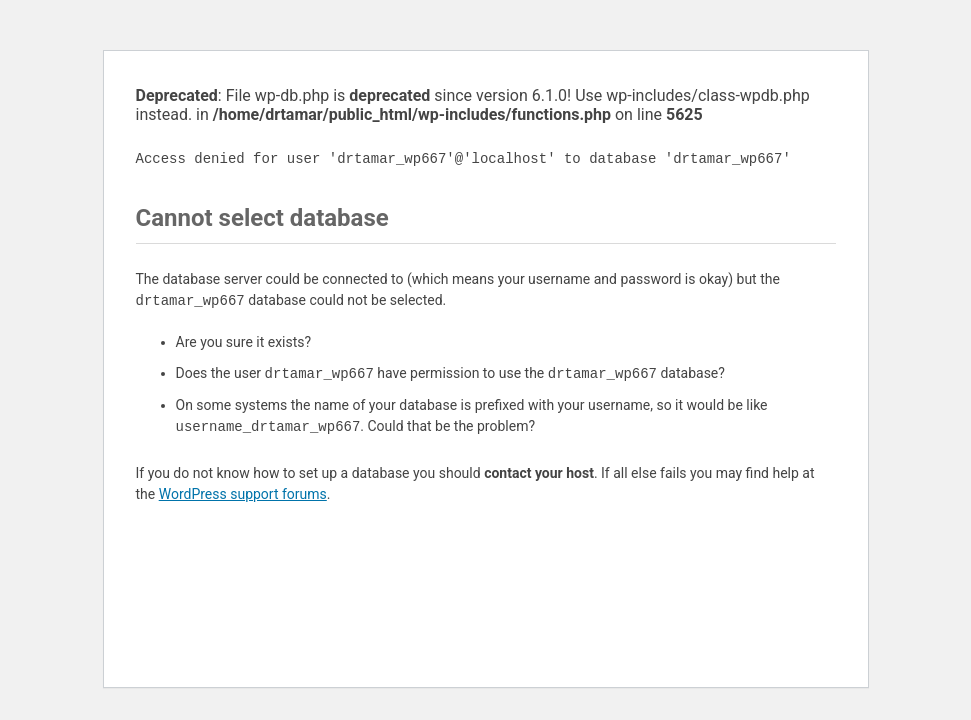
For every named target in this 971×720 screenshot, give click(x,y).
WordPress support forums (243, 494)
